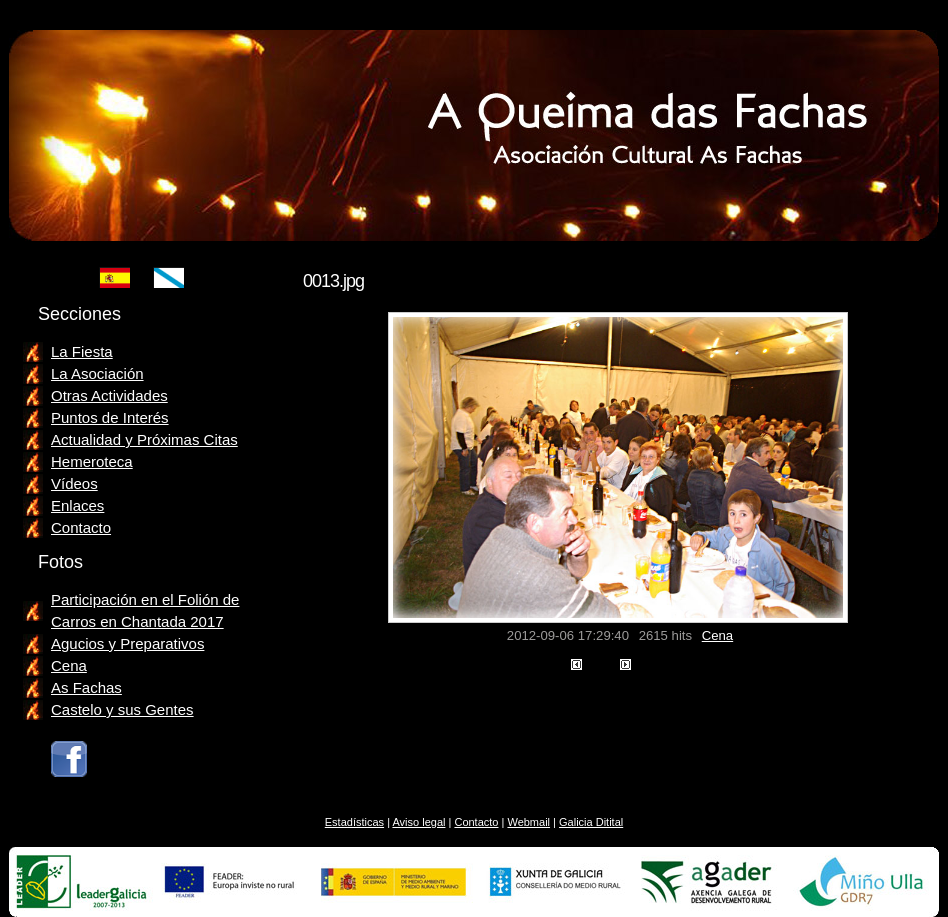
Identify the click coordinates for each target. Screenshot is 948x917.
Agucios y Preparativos (127, 643)
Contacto (81, 527)
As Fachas (86, 687)
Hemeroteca (92, 461)
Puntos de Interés (110, 417)
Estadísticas (354, 822)
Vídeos (74, 483)
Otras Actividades (109, 395)
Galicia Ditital (591, 822)
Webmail (528, 822)
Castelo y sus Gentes (122, 709)
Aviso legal (418, 822)
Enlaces (77, 505)
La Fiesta (82, 351)
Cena (717, 635)
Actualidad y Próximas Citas (144, 439)
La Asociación (97, 373)
